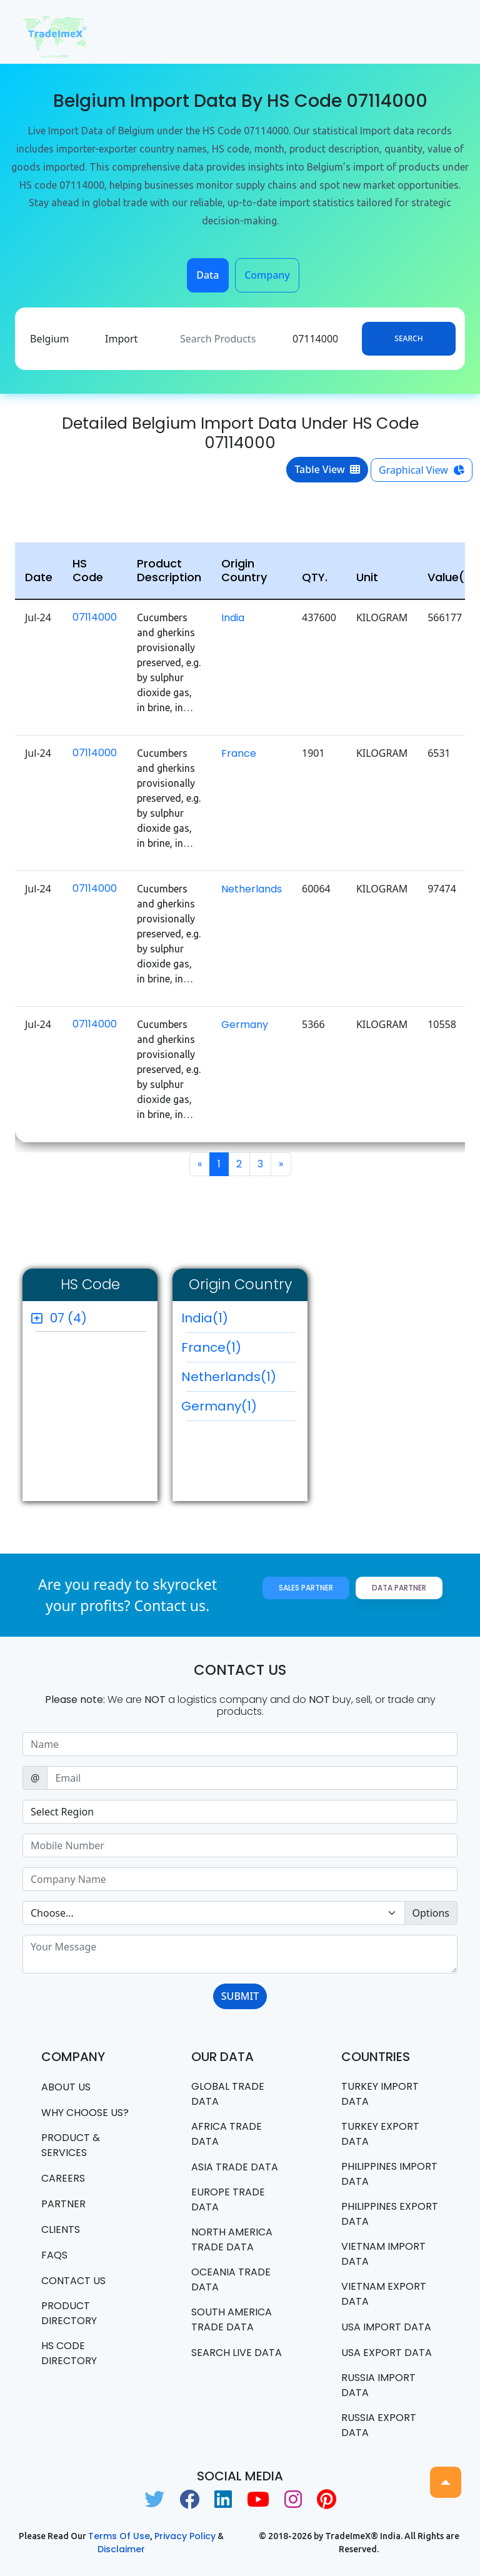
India (232, 618)
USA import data (386, 2327)
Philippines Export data (389, 2214)
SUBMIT (240, 1996)
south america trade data (231, 2319)
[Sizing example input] (240, 1744)
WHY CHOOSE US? (85, 2112)
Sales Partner (306, 1587)
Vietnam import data (383, 2254)
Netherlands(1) (238, 1380)
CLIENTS (60, 2229)
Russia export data (378, 2425)
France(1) (238, 1350)
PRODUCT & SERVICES (70, 2145)
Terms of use (119, 2536)
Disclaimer (121, 2549)
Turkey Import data (380, 2094)
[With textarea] (240, 1954)
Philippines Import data (389, 2174)
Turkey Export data (380, 2134)
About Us (66, 2087)
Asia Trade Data (234, 2167)
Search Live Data (236, 2352)
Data (207, 275)
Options (430, 1913)
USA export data (386, 2352)
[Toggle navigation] (440, 31)
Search (408, 338)
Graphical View (421, 470)
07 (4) (68, 1318)
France (238, 753)
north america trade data (231, 2239)
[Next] (281, 1164)
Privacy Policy (185, 2536)
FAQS (54, 2255)
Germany (244, 1024)
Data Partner (399, 1587)
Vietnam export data (383, 2294)
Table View (327, 469)
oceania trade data (231, 2279)
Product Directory (69, 2313)
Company (267, 275)
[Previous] (199, 1164)
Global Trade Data (227, 2094)
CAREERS (63, 2178)
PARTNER (63, 2204)
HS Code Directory (69, 2353)
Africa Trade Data (226, 2134)
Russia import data (378, 2385)
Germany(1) (238, 1409)
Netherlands (251, 889)
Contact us (73, 2281)
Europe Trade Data (228, 2199)
